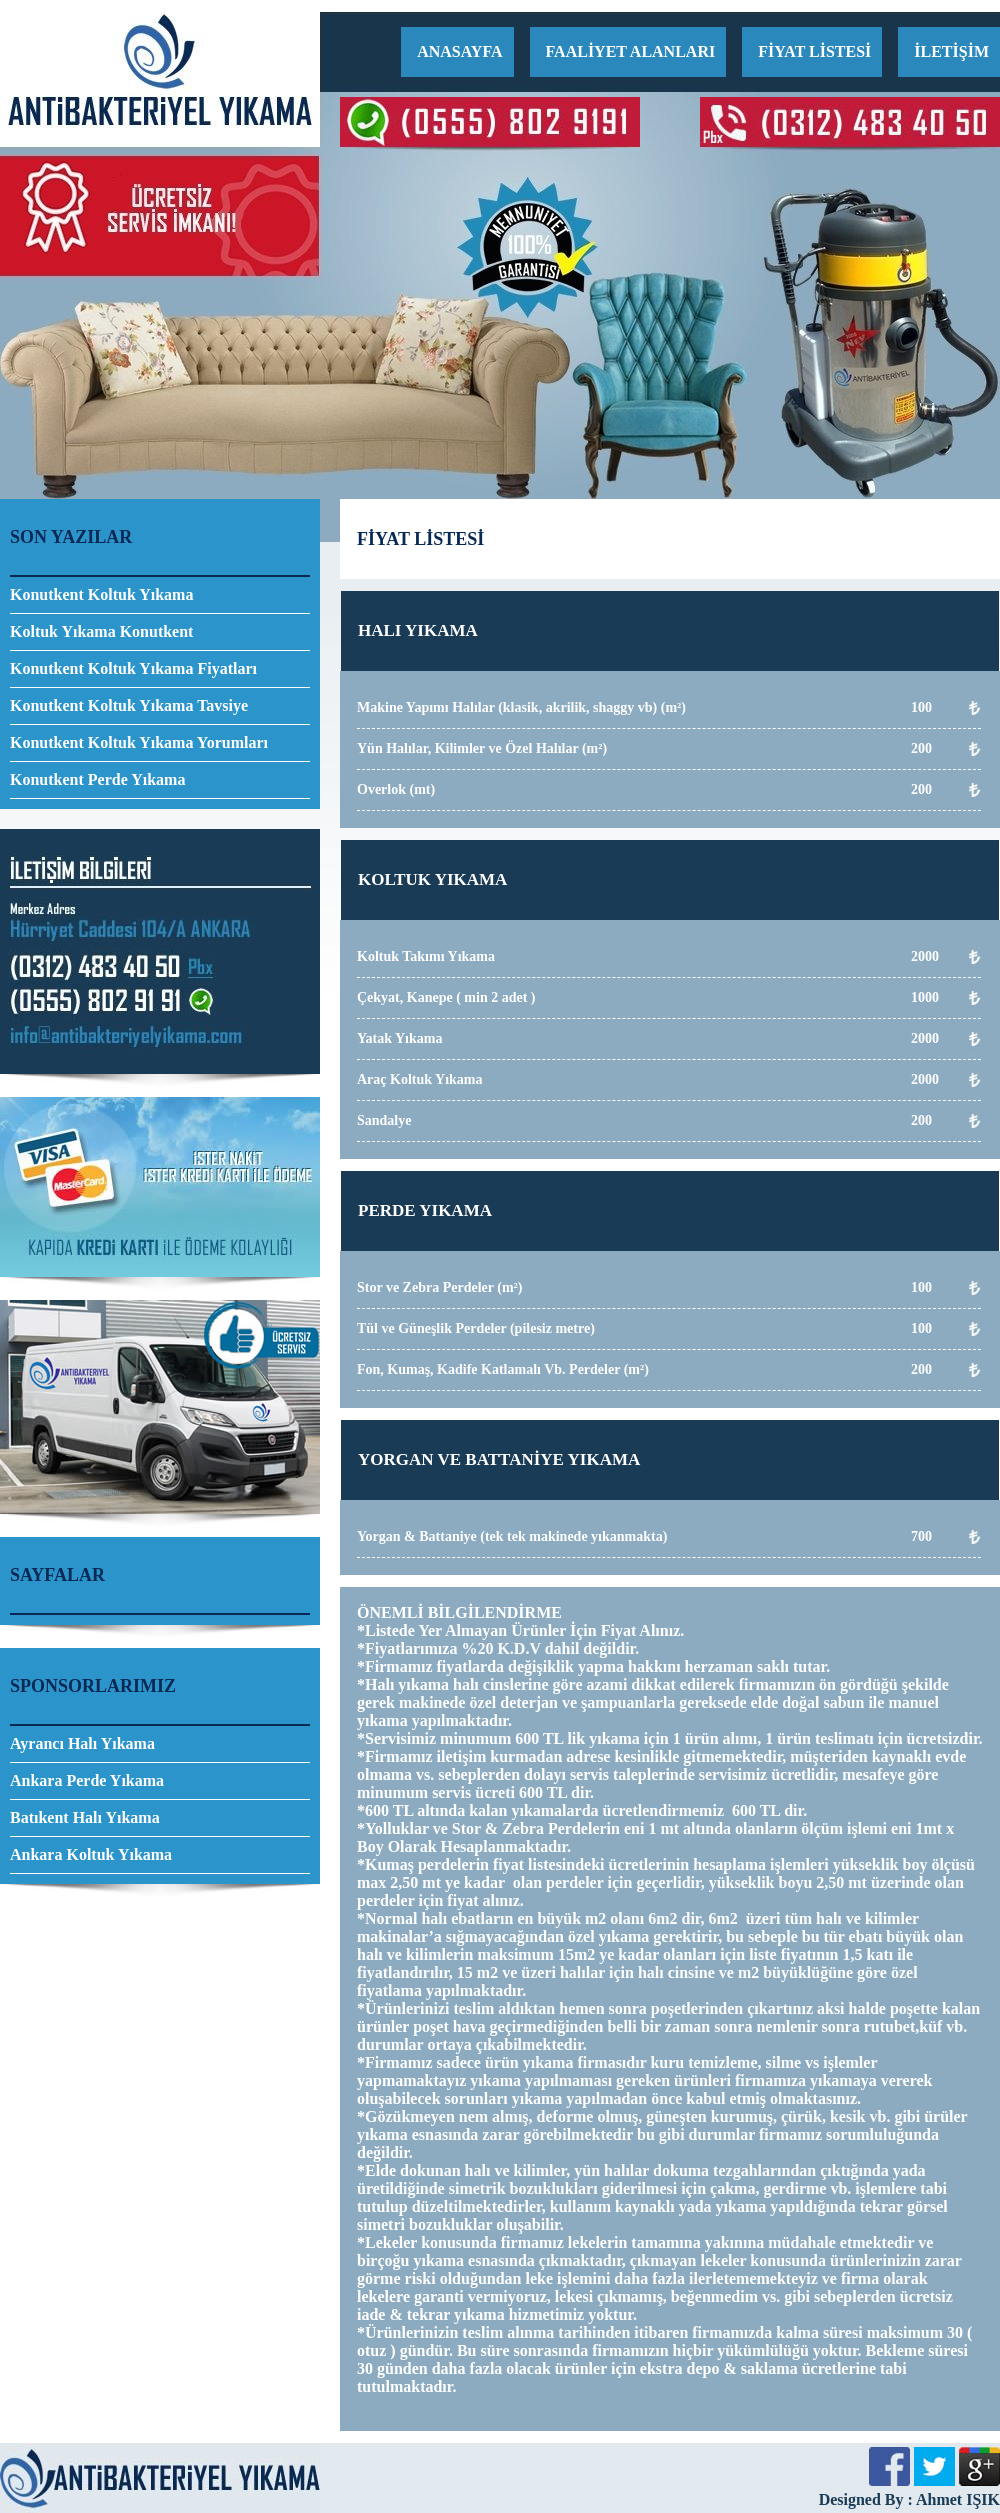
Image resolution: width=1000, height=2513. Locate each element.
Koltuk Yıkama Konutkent (101, 631)
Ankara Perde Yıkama (87, 1780)
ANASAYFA (459, 51)
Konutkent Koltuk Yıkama (101, 594)
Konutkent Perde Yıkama (97, 779)
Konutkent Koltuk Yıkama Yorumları (139, 742)
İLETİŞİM (951, 51)
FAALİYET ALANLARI (631, 51)
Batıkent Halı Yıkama (85, 1817)
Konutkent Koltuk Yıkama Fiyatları (133, 668)
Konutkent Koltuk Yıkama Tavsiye (129, 705)
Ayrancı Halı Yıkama (82, 1743)
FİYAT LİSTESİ (814, 51)
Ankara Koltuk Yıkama (91, 1854)
